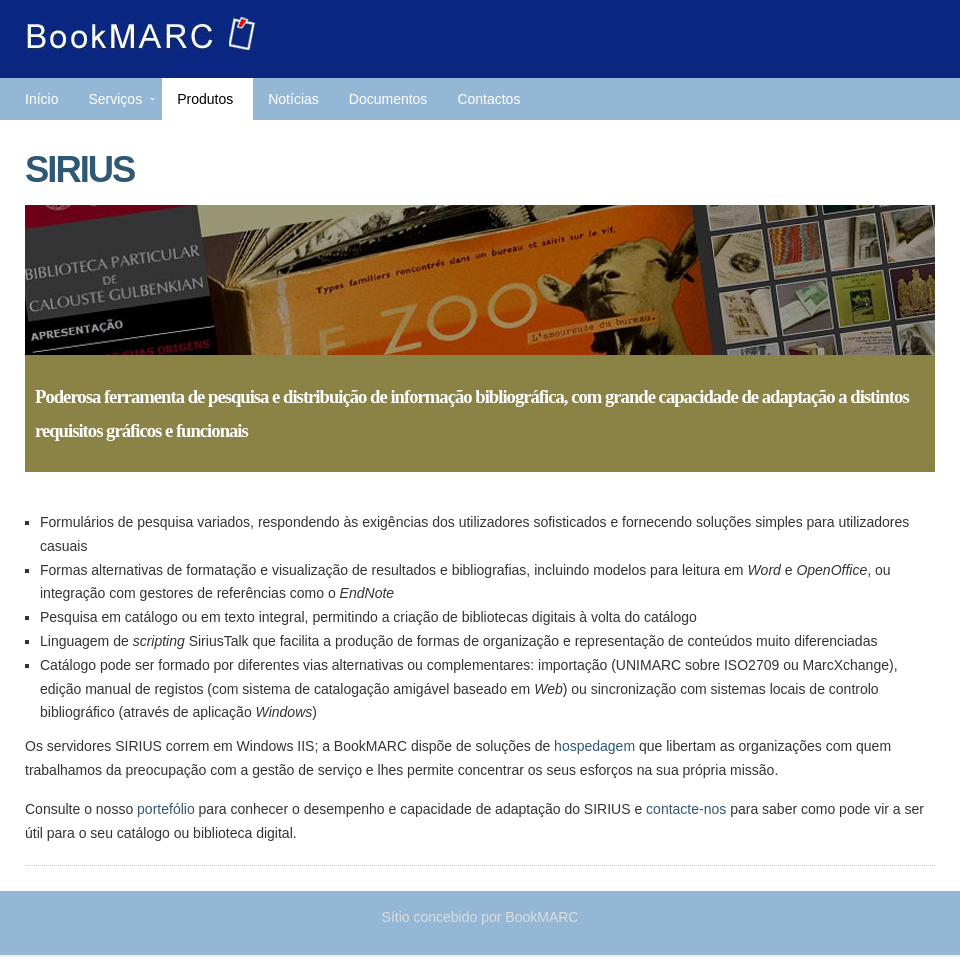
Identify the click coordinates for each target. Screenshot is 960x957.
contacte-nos (686, 809)
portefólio (166, 809)
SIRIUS (79, 169)
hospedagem (594, 746)
